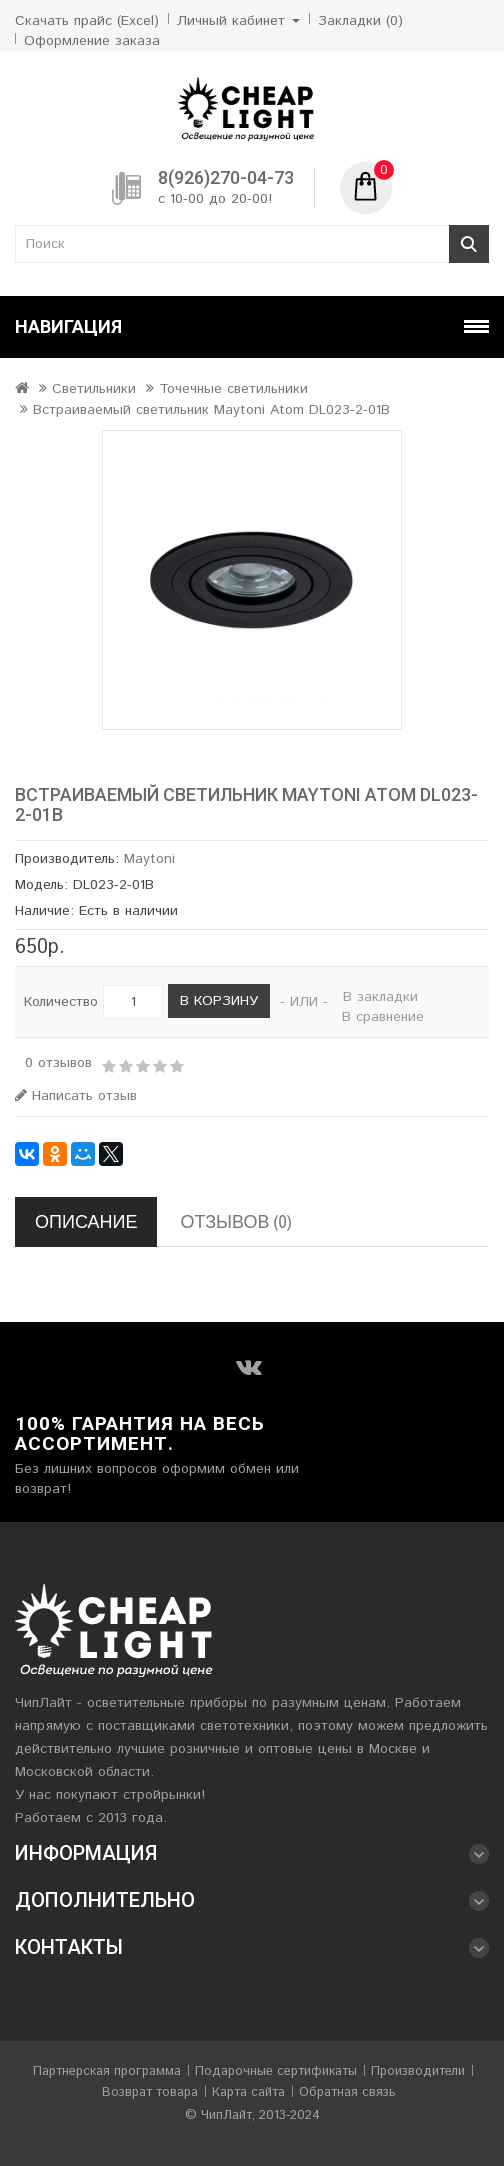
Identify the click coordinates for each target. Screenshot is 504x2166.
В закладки (380, 997)
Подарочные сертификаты (276, 2071)
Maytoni (149, 859)
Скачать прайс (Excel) (87, 21)
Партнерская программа (107, 2071)
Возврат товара (150, 2092)
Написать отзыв (76, 1096)
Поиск (469, 244)
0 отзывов (58, 1063)
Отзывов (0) (235, 1221)
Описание (86, 1221)
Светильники (94, 389)
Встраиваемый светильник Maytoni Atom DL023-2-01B (211, 410)
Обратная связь (347, 2092)
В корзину (219, 1001)
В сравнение (383, 1017)
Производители (418, 2071)
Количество (61, 1002)
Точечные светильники (233, 389)
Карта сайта (248, 2092)
